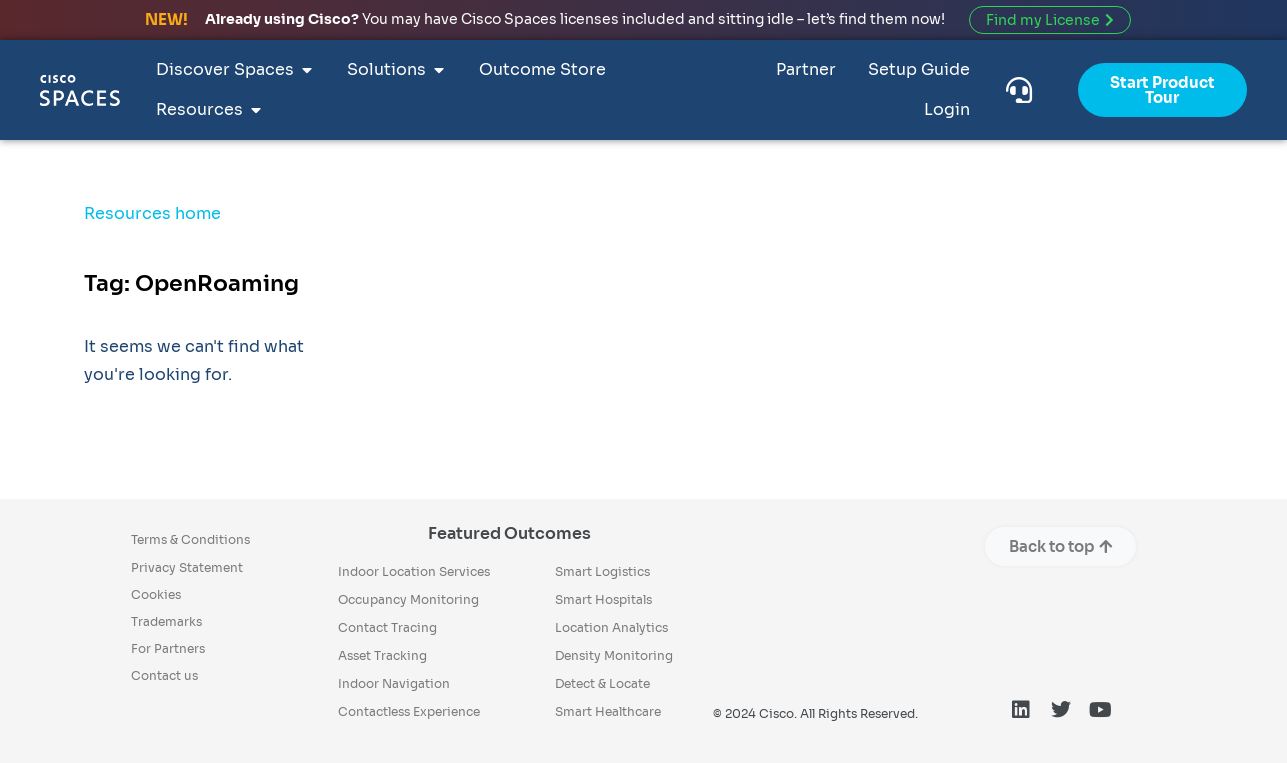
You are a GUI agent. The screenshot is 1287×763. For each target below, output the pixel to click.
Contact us (164, 675)
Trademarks (166, 621)
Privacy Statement (187, 567)
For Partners (168, 648)
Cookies (156, 594)
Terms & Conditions (190, 539)
